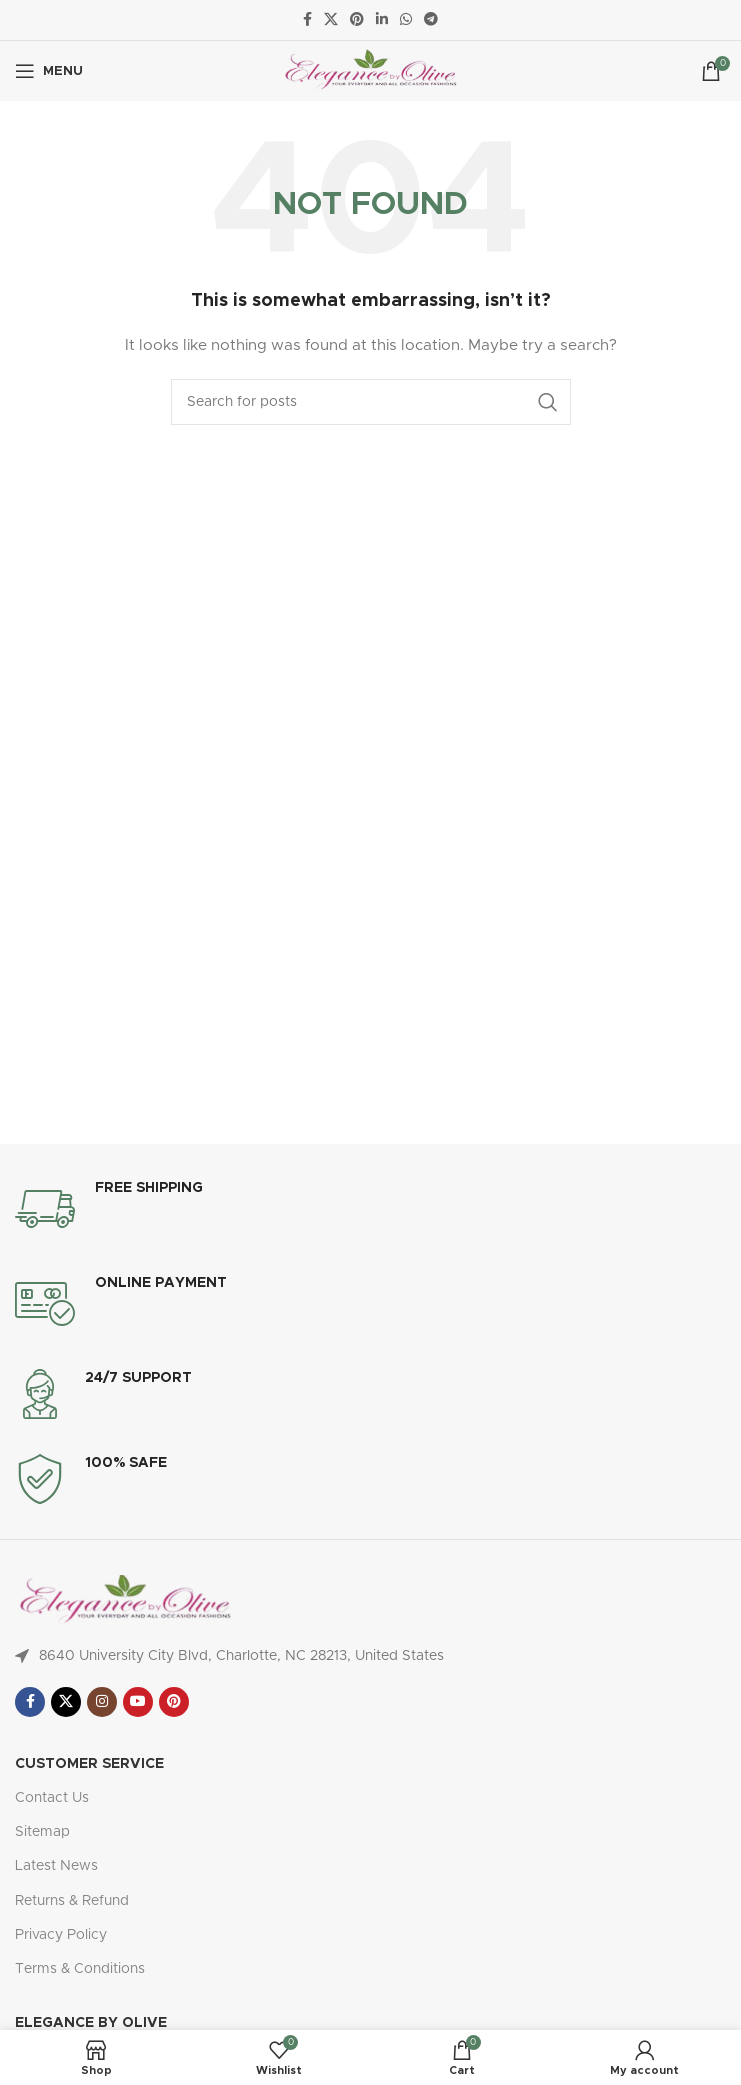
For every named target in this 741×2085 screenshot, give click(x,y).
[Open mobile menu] (49, 71)
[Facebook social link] (307, 20)
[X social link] (331, 20)
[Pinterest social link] (357, 20)
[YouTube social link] (138, 1702)
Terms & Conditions (80, 1969)
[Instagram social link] (102, 1702)
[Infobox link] (370, 1209)
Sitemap (42, 1832)
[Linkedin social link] (382, 20)
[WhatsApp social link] (406, 20)
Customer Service (89, 1764)
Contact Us (52, 1798)
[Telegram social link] (431, 20)
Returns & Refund (72, 1901)
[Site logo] (370, 71)
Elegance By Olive (91, 2023)
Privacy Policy (61, 1935)
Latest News (56, 1866)
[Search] (371, 402)
